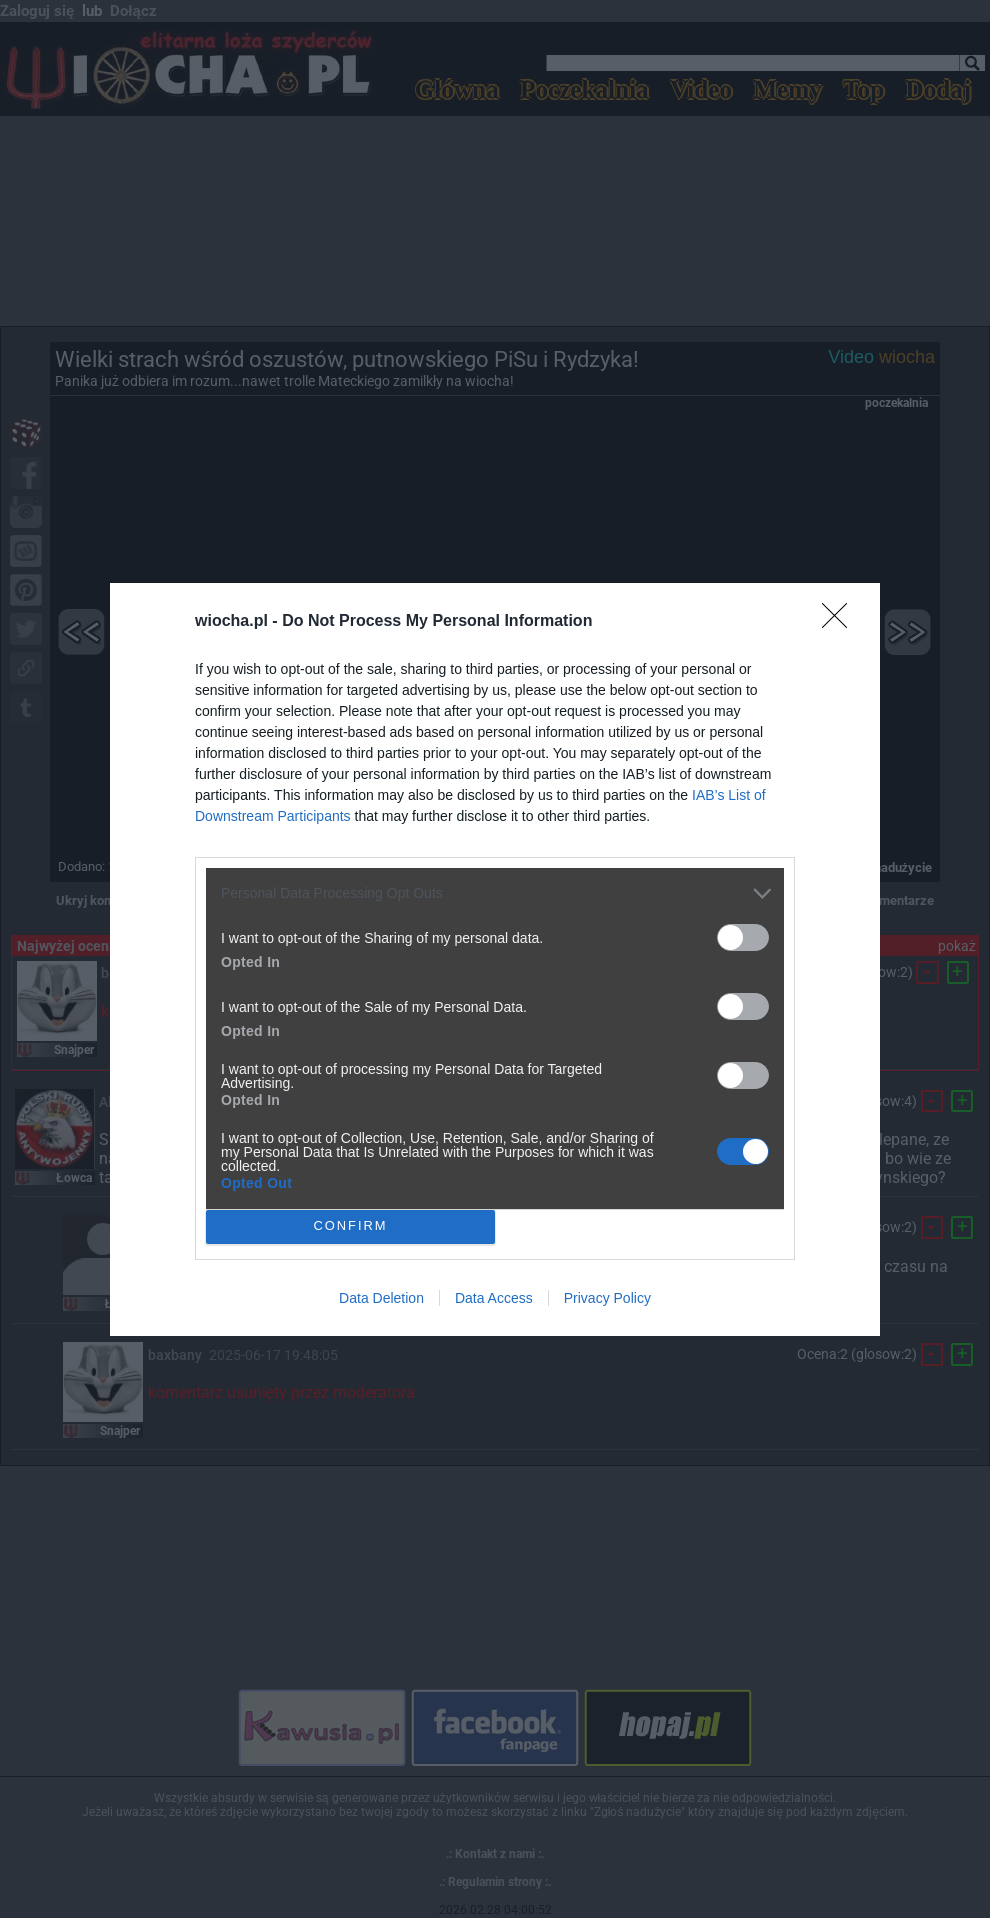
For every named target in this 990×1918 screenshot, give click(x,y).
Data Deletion (381, 1298)
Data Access (494, 1298)
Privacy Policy (607, 1298)
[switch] (743, 937)
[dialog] (495, 959)
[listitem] (495, 893)
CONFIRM (350, 1226)
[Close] (841, 622)
